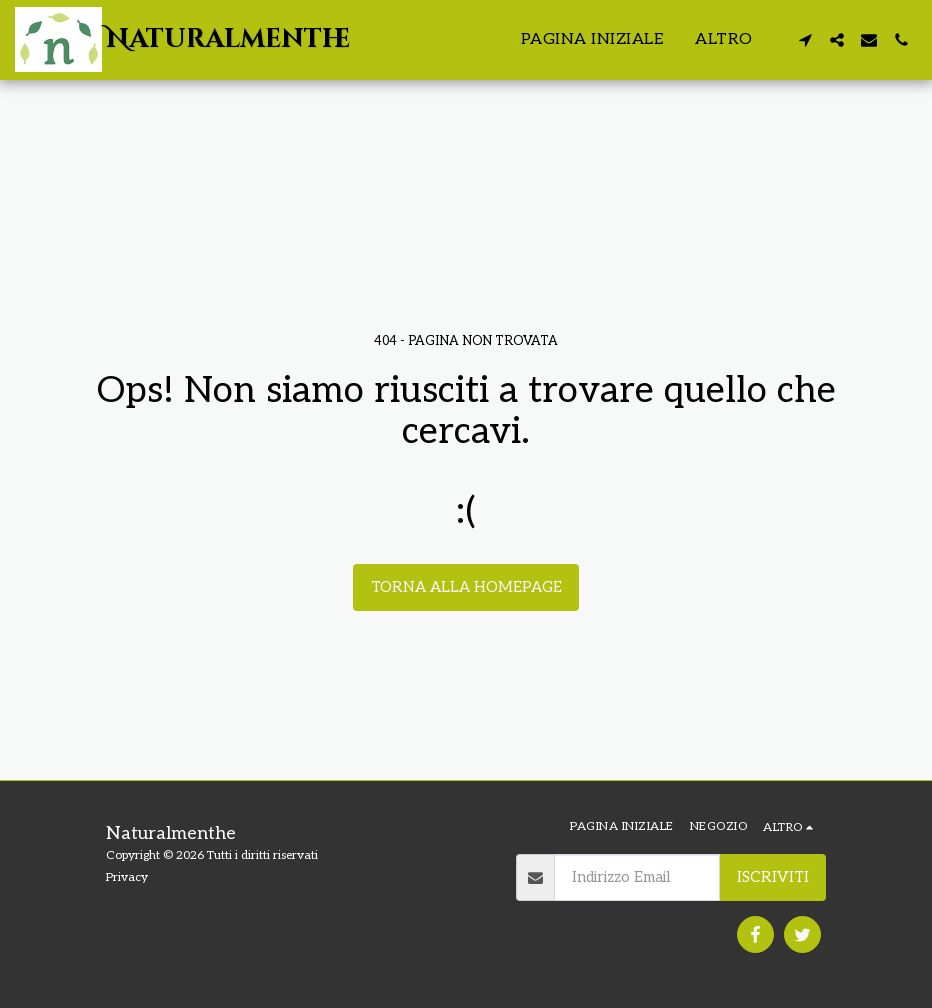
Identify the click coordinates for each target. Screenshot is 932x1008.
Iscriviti (773, 877)
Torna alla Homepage (466, 587)
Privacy (127, 877)
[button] (805, 40)
